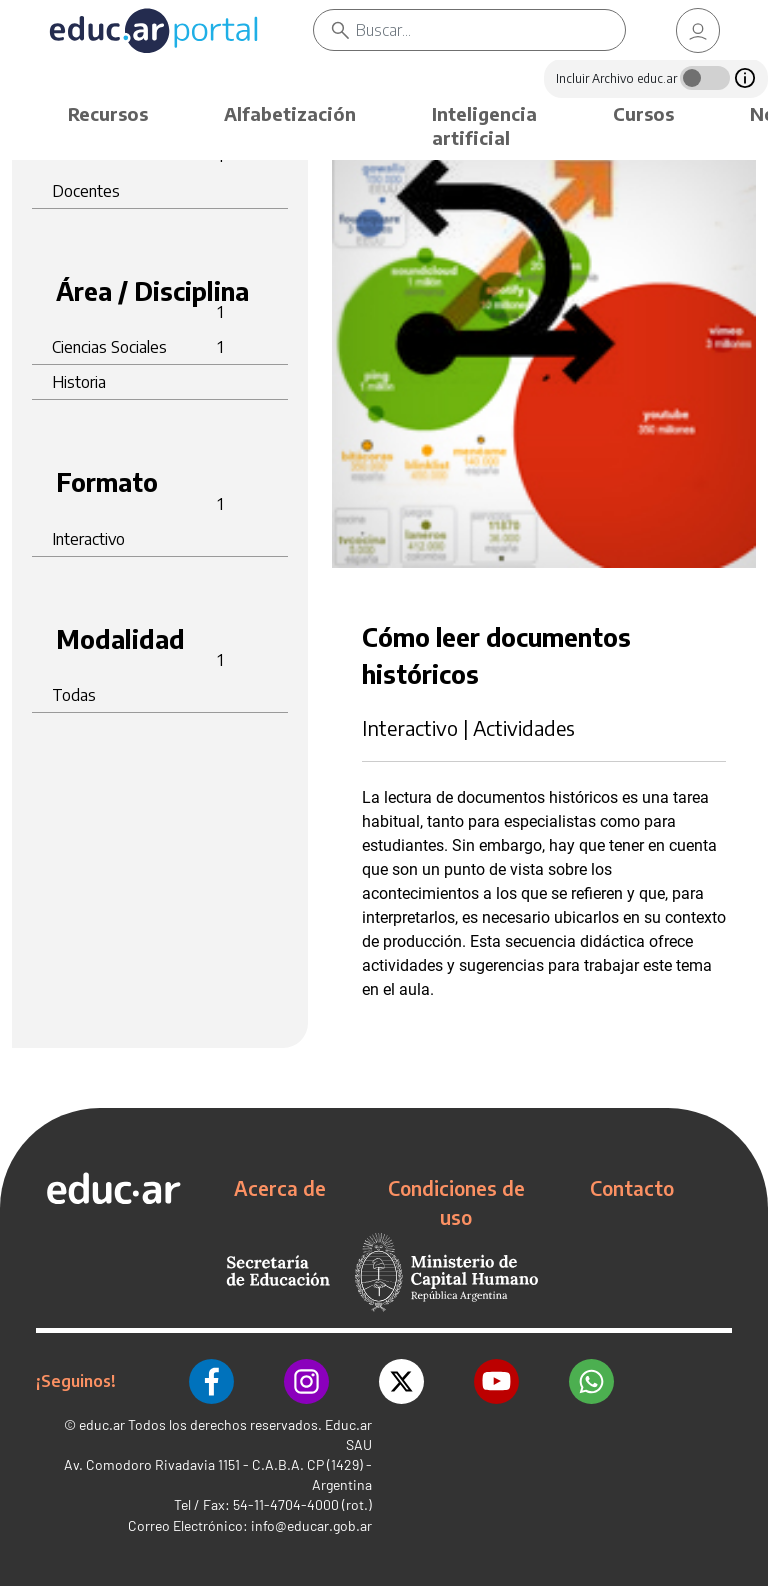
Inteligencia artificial (484, 125)
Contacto (632, 1188)
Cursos (643, 113)
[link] (698, 30)
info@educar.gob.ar (311, 1525)
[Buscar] (490, 30)
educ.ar (102, 1424)
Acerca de (280, 1188)
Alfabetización (290, 113)
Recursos (108, 113)
